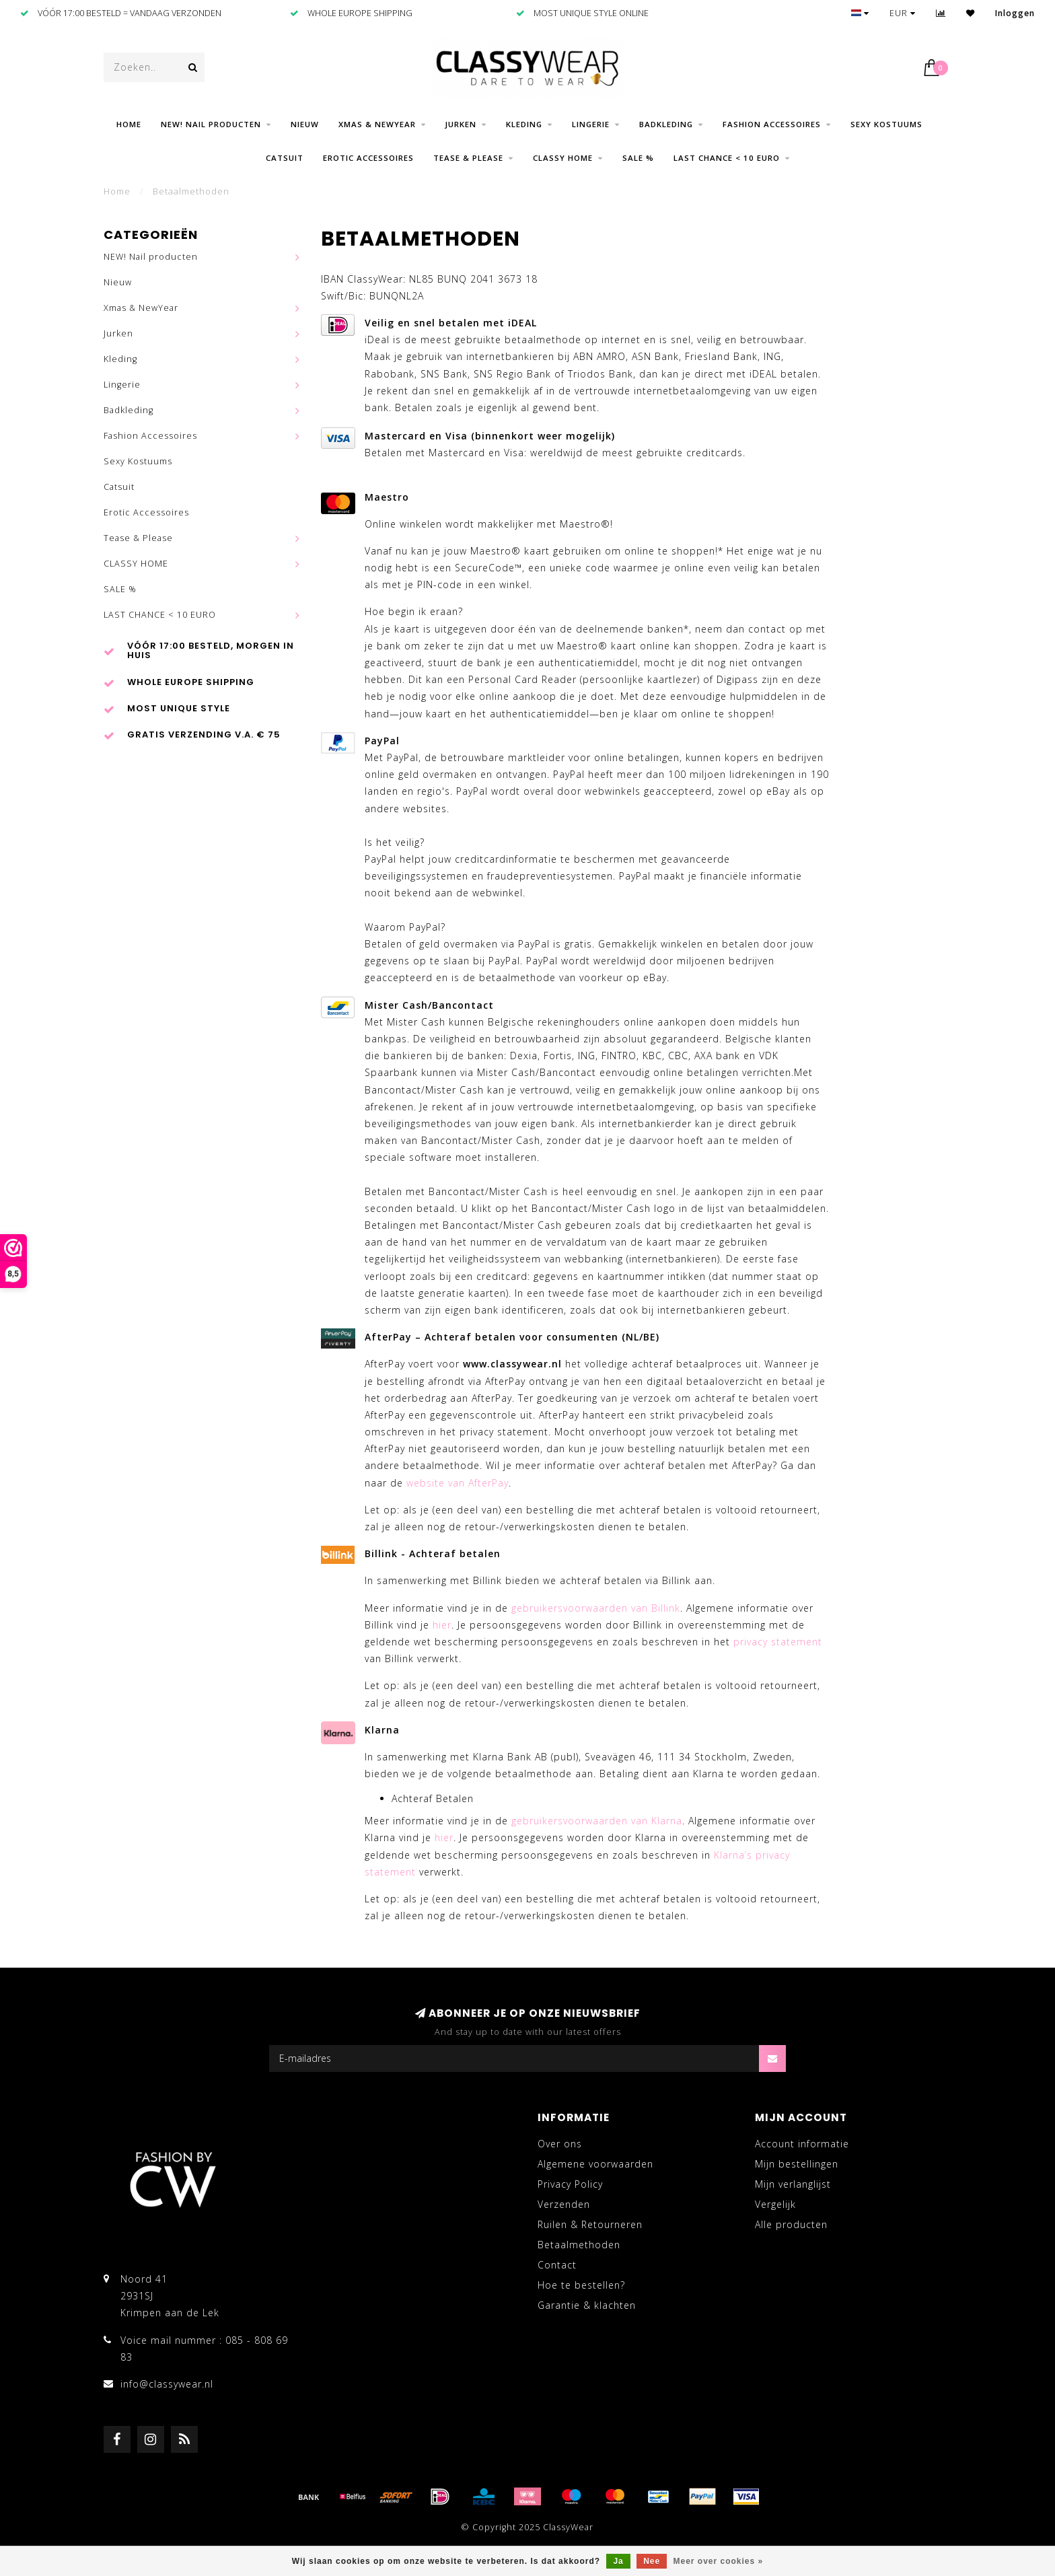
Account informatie (802, 2143)
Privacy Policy (570, 2184)
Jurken (460, 124)
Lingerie (591, 124)
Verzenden (564, 2204)
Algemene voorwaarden (595, 2163)
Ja (618, 2561)
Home (128, 124)
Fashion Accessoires (772, 124)
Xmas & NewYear (377, 124)
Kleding (524, 124)
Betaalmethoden (579, 2244)
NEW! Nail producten (211, 124)
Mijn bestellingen (796, 2163)
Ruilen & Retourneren (590, 2224)
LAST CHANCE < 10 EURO (727, 158)
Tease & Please (468, 158)
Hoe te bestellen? (581, 2285)
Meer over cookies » (719, 2561)
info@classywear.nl (166, 2383)
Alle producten (791, 2224)
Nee (651, 2561)
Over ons (560, 2143)
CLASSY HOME (563, 158)
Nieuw (305, 124)
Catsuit (284, 158)
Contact (557, 2264)
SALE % (638, 158)
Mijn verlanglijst (793, 2184)
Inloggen (1015, 13)
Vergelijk (775, 2204)
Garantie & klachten (587, 2305)
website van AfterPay (457, 1482)
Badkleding (666, 124)
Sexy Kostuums (886, 124)
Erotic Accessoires (368, 158)
